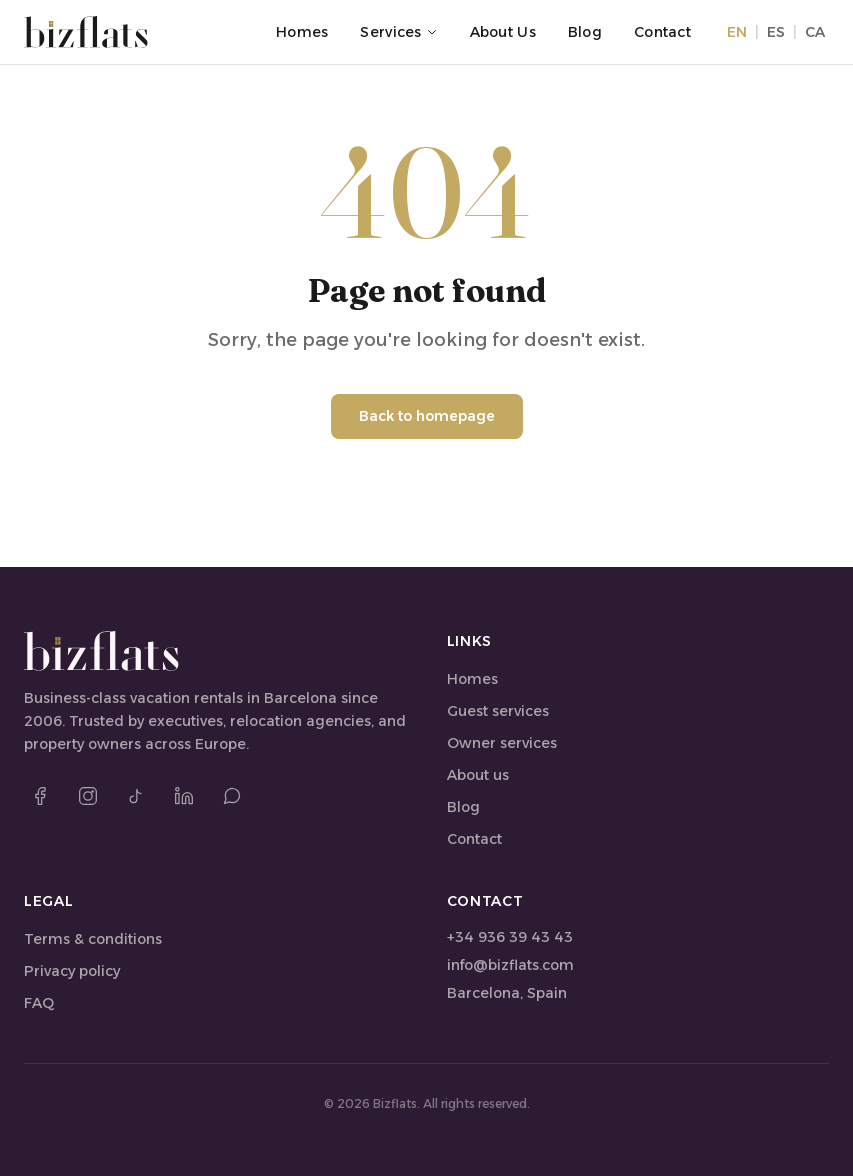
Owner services (502, 743)
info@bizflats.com (510, 965)
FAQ (39, 1003)
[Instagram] (88, 796)
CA (815, 32)
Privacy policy (72, 971)
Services (398, 32)
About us (503, 32)
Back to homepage (427, 416)
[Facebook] (40, 796)
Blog (585, 32)
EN (737, 32)
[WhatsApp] (232, 796)
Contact (662, 32)
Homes (302, 32)
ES (776, 32)
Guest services (498, 711)
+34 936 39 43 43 (510, 937)
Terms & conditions (93, 939)
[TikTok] (136, 796)
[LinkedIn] (184, 796)
